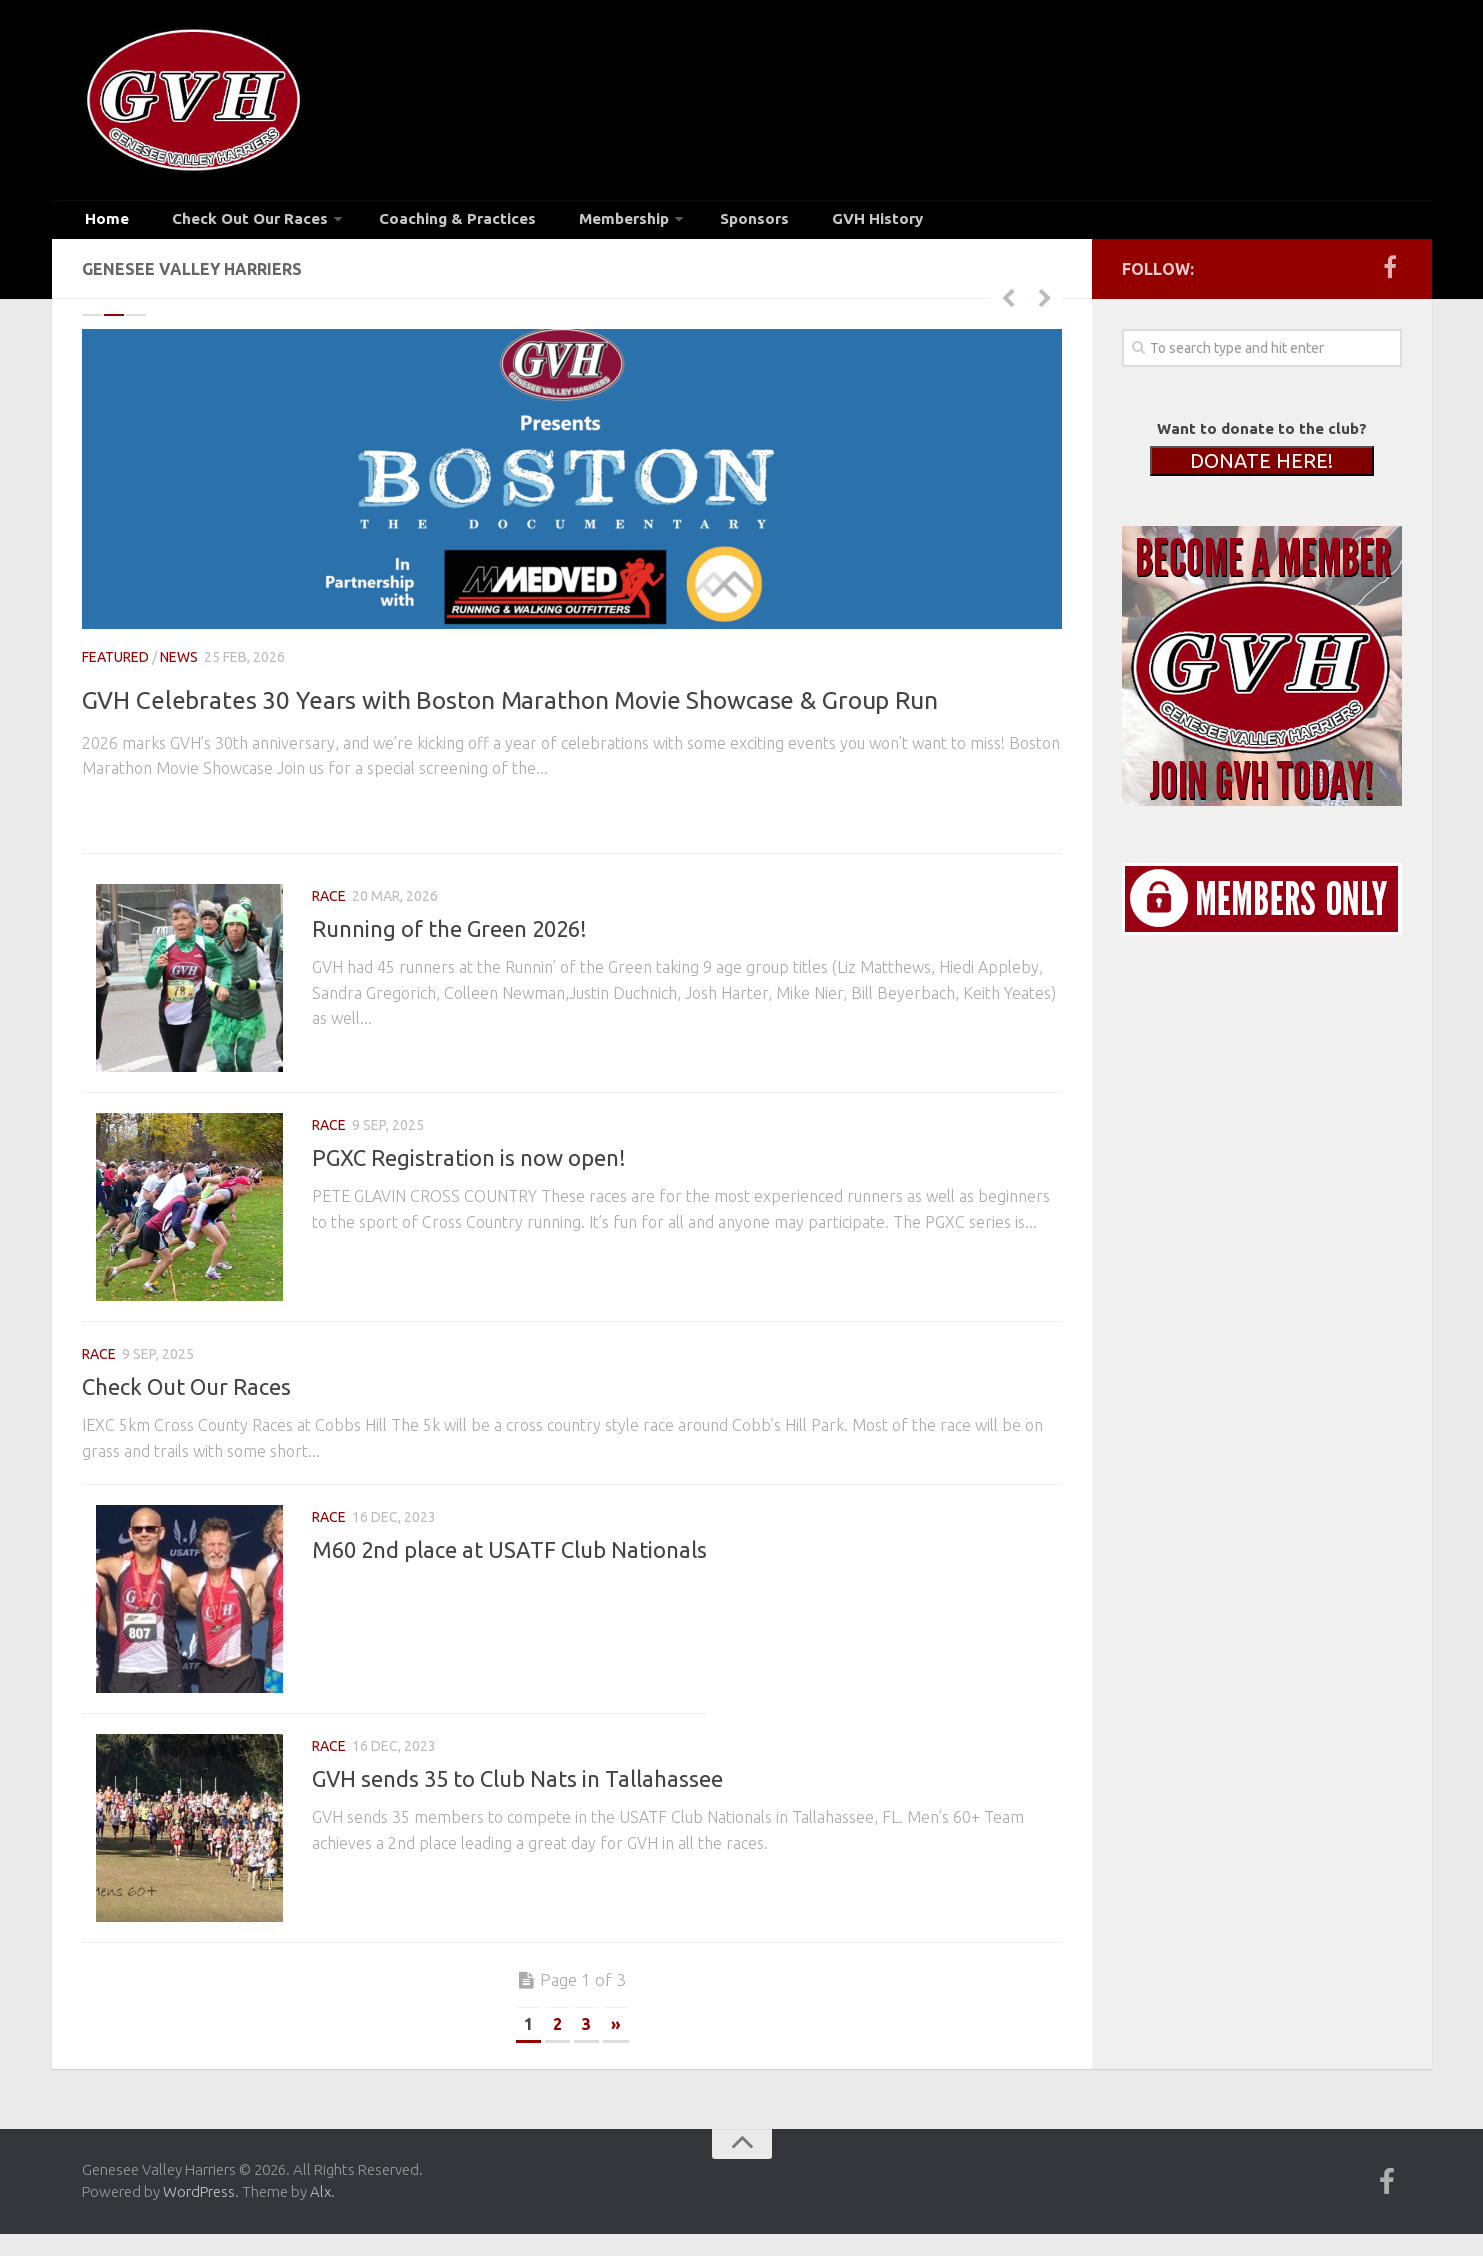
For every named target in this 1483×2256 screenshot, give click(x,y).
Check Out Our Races (226, 224)
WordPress (199, 2228)
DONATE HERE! (1261, 471)
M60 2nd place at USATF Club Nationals (509, 1561)
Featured (115, 668)
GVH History (789, 224)
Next (1045, 308)
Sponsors (684, 224)
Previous (1008, 308)
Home (102, 224)
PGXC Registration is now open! (469, 1157)
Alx (320, 2228)
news (179, 668)
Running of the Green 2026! (449, 916)
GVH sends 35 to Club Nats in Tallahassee (517, 1802)
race (329, 884)
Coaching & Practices (416, 224)
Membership (563, 224)
